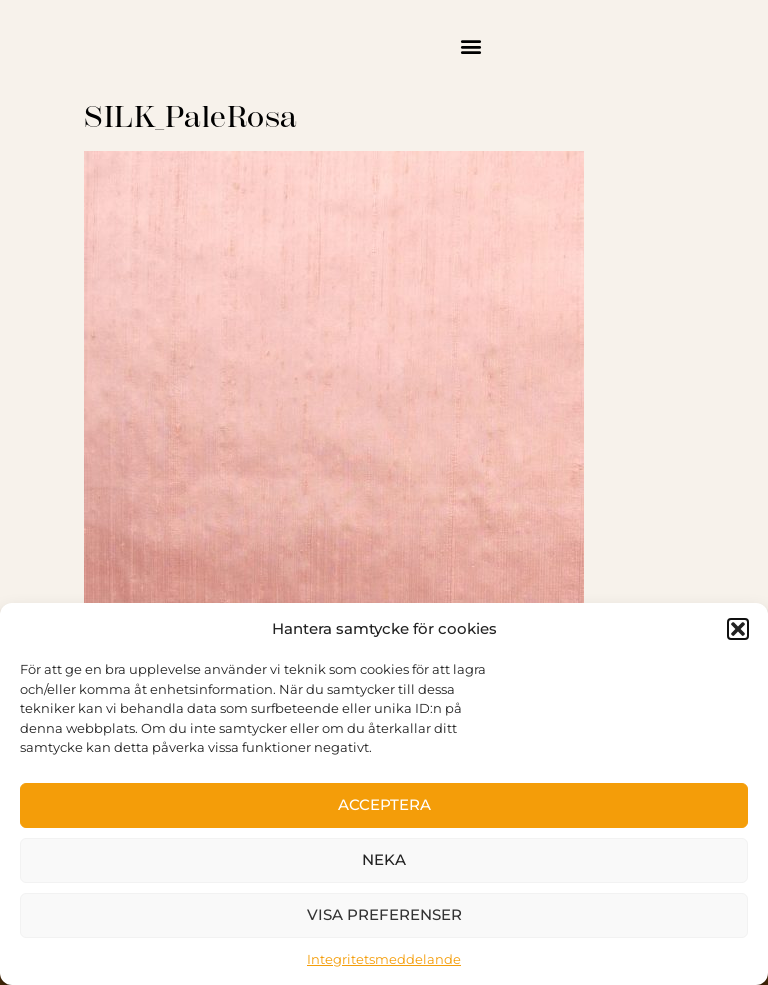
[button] (738, 629)
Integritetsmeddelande (384, 959)
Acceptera (384, 804)
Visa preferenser (384, 914)
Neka (384, 859)
